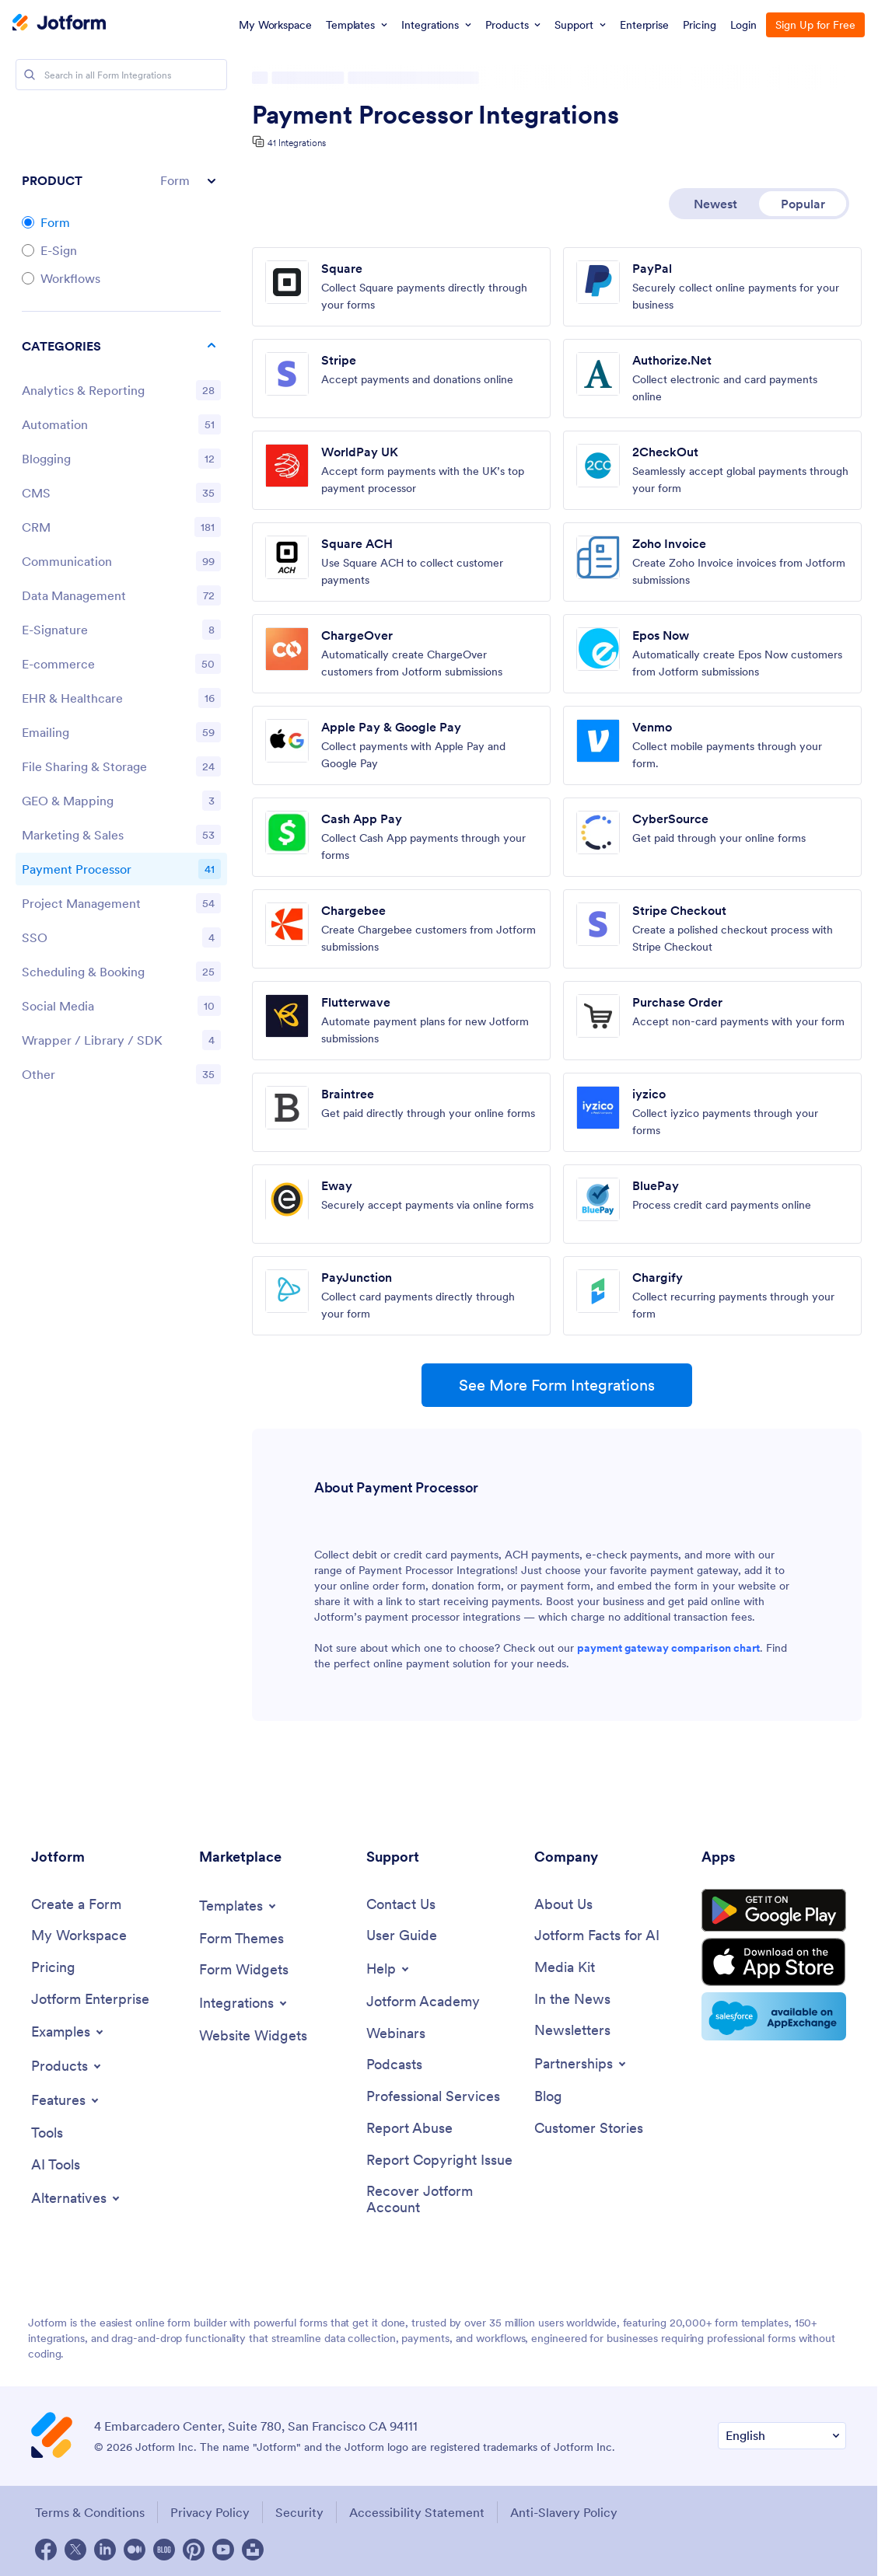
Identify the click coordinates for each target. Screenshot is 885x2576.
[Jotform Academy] (423, 2002)
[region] (121, 713)
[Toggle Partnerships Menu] (581, 2064)
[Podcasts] (394, 2065)
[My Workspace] (79, 1936)
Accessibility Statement (416, 2512)
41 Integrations (297, 142)
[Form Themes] (241, 1939)
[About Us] (563, 1905)
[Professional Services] (433, 2097)
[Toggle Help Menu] (388, 1969)
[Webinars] (395, 2034)
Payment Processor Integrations (435, 115)
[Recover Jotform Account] (442, 2199)
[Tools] (47, 2133)
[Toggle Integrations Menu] (244, 2003)
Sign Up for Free (815, 25)
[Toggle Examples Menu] (68, 2032)
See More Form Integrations (557, 1385)
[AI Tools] (55, 2165)
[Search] (30, 74)
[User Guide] (401, 1936)
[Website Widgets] (253, 2036)
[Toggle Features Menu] (66, 2100)
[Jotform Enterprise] (90, 2000)
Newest (715, 203)
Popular (803, 203)
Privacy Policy (210, 2512)
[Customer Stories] (588, 2129)
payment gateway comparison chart (668, 1648)
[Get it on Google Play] (773, 1910)
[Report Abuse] (409, 2129)
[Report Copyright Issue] (439, 2160)
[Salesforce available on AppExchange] (773, 2016)
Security (299, 2512)
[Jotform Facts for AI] (596, 1936)
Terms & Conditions (90, 2512)
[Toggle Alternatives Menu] (76, 2198)
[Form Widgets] (244, 1970)
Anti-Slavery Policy (563, 2512)
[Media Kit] (564, 1968)
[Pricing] (53, 1968)
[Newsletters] (572, 2031)
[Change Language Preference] (782, 2435)
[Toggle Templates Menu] (238, 1906)
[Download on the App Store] (773, 1962)
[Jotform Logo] (59, 24)
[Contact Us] (401, 1905)
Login (743, 25)
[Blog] (548, 2097)
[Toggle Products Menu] (67, 2066)
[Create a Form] (76, 1905)
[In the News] (572, 2000)
